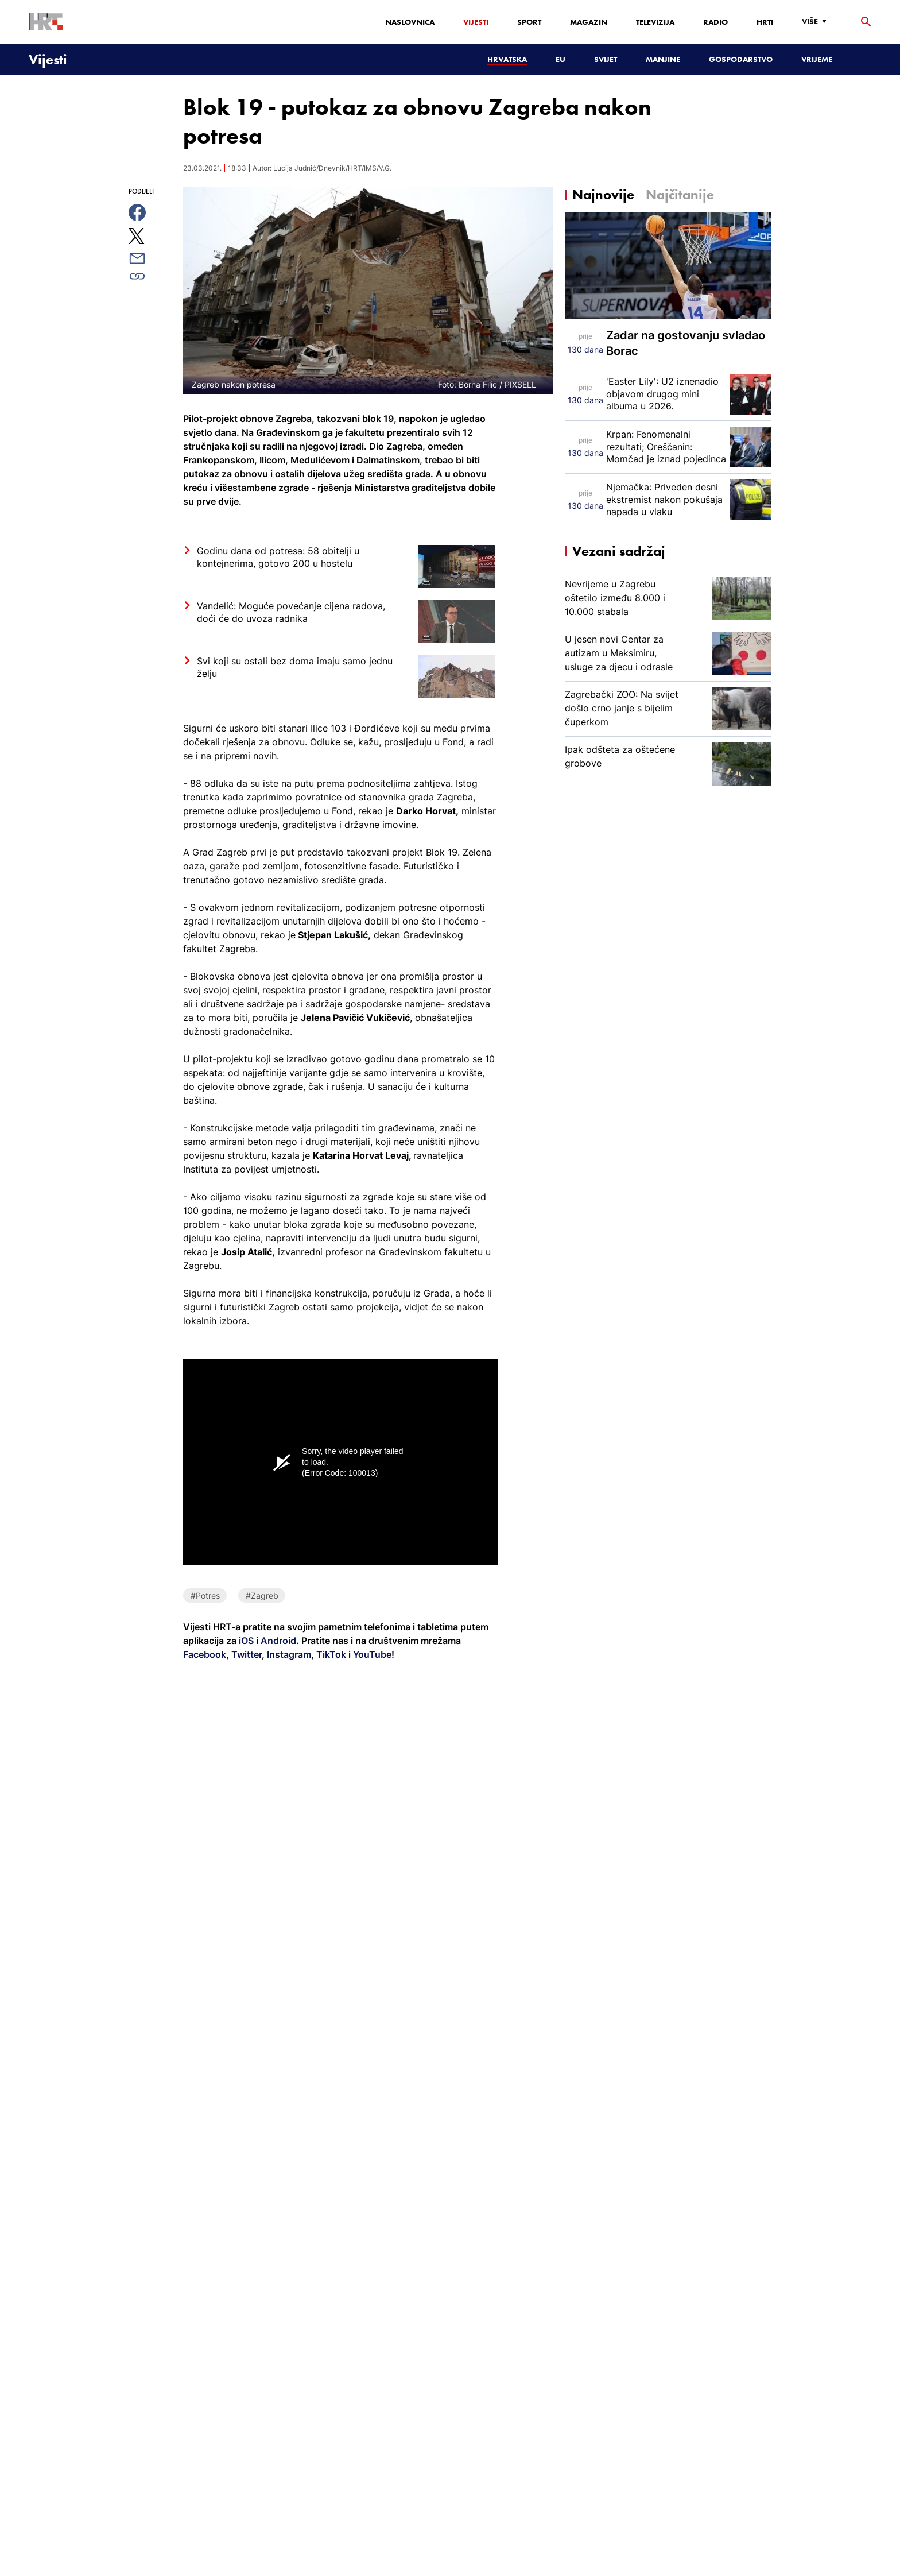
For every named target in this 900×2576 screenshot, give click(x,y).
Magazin (588, 22)
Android (278, 1640)
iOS (247, 1640)
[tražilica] (866, 22)
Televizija (655, 22)
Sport (529, 22)
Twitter (245, 1654)
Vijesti (475, 22)
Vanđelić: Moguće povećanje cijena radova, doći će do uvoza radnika (291, 612)
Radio (715, 22)
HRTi (765, 22)
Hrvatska (507, 59)
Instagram (288, 1654)
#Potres (205, 1595)
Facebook (204, 1654)
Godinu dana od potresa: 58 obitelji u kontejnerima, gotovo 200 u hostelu (278, 557)
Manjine (663, 59)
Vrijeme (816, 59)
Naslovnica (410, 22)
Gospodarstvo (741, 59)
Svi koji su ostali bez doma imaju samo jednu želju (295, 667)
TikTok (330, 1654)
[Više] (817, 21)
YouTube (371, 1654)
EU (560, 59)
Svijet (605, 59)
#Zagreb (262, 1595)
